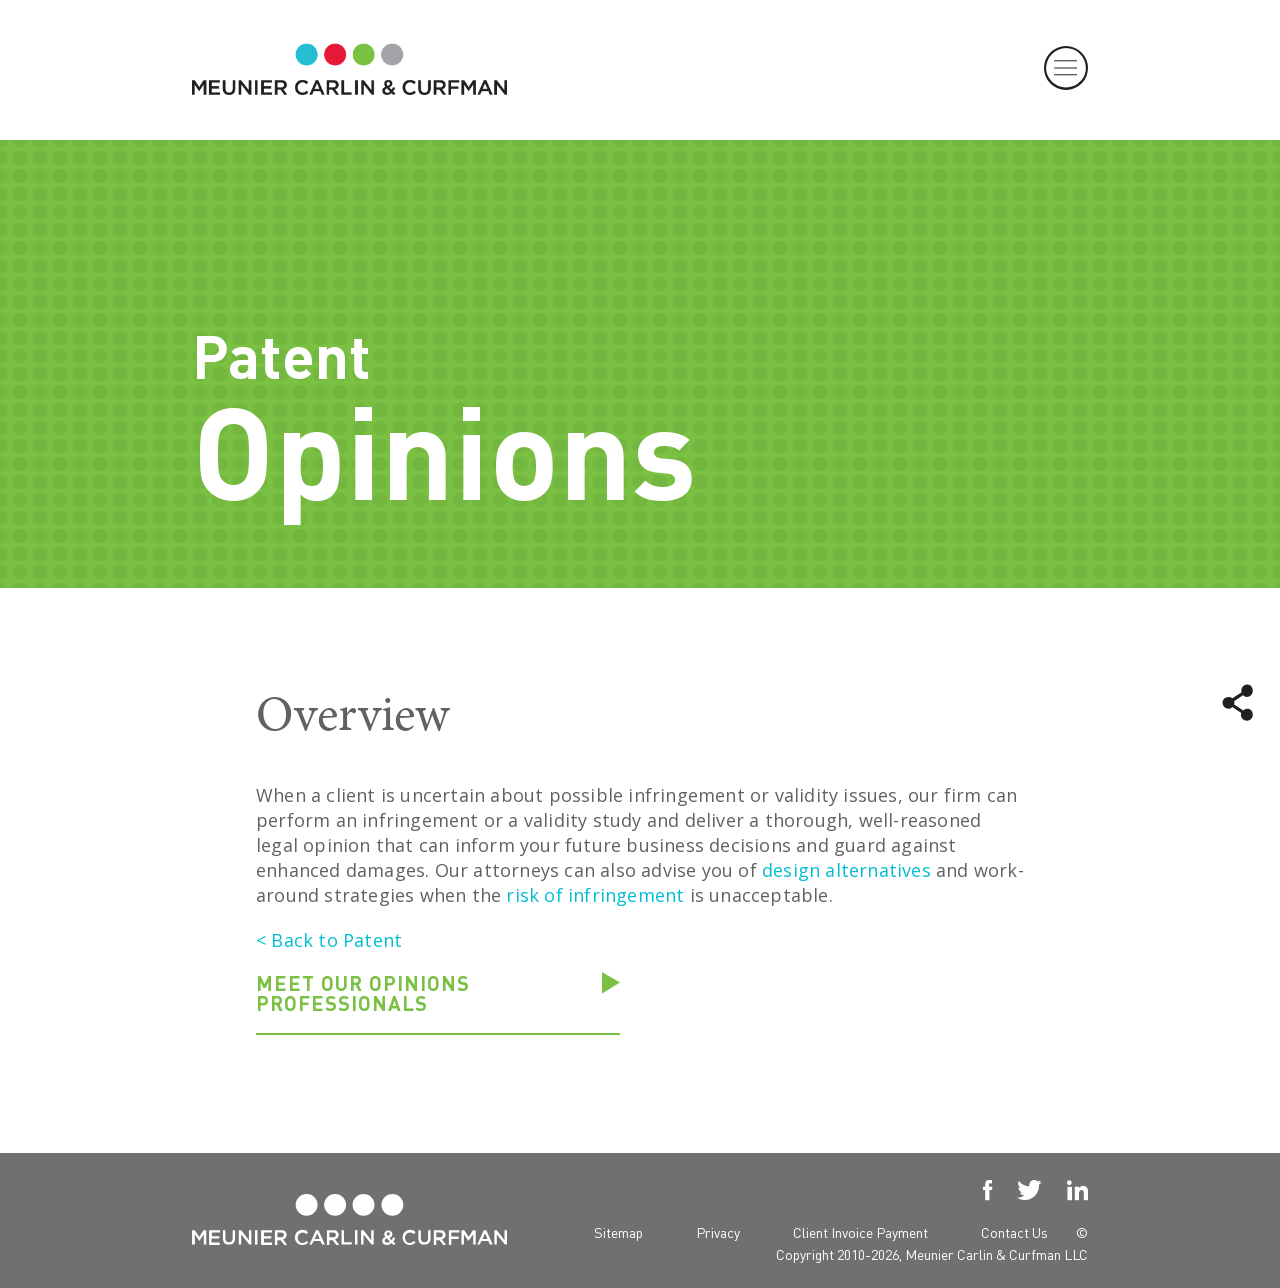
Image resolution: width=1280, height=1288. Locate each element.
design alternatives (846, 870)
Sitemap (618, 1232)
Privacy (718, 1232)
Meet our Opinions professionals (363, 994)
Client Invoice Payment (860, 1232)
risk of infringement (595, 895)
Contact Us (1014, 1232)
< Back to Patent (329, 940)
